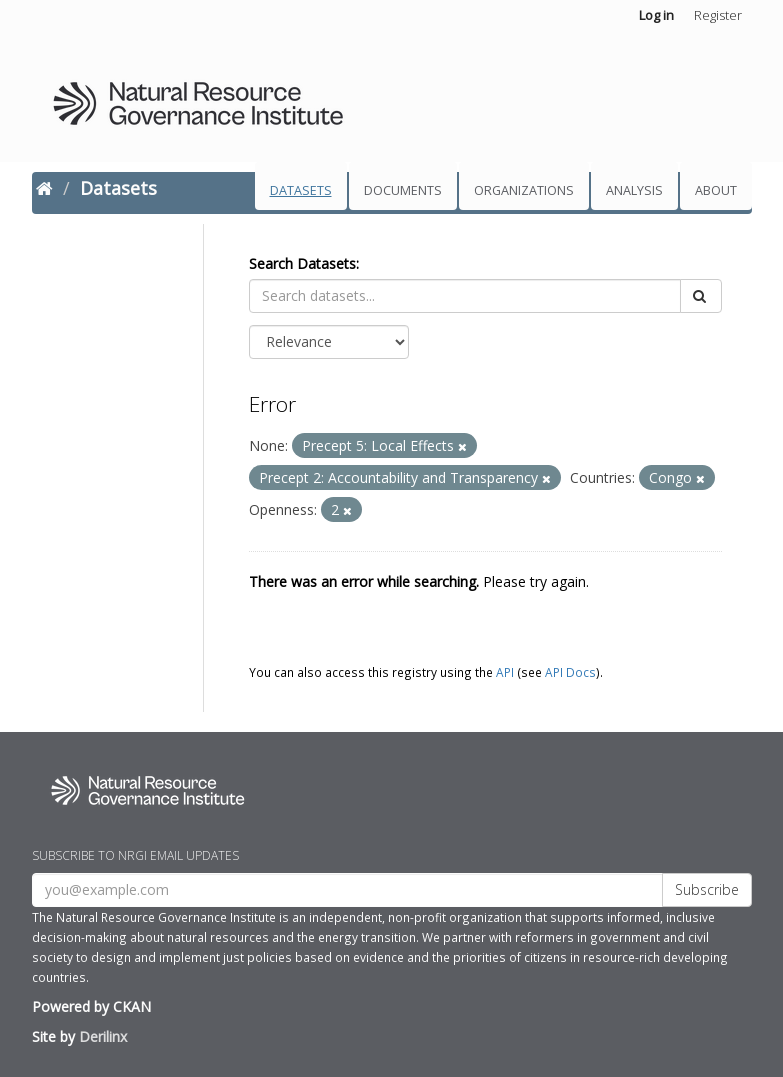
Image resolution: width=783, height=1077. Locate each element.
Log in (656, 15)
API (505, 672)
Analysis (634, 190)
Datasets (301, 190)
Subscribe (707, 889)
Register (718, 15)
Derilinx (103, 1036)
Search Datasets (302, 263)
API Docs (570, 672)
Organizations (524, 190)
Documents (403, 190)
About (716, 190)
